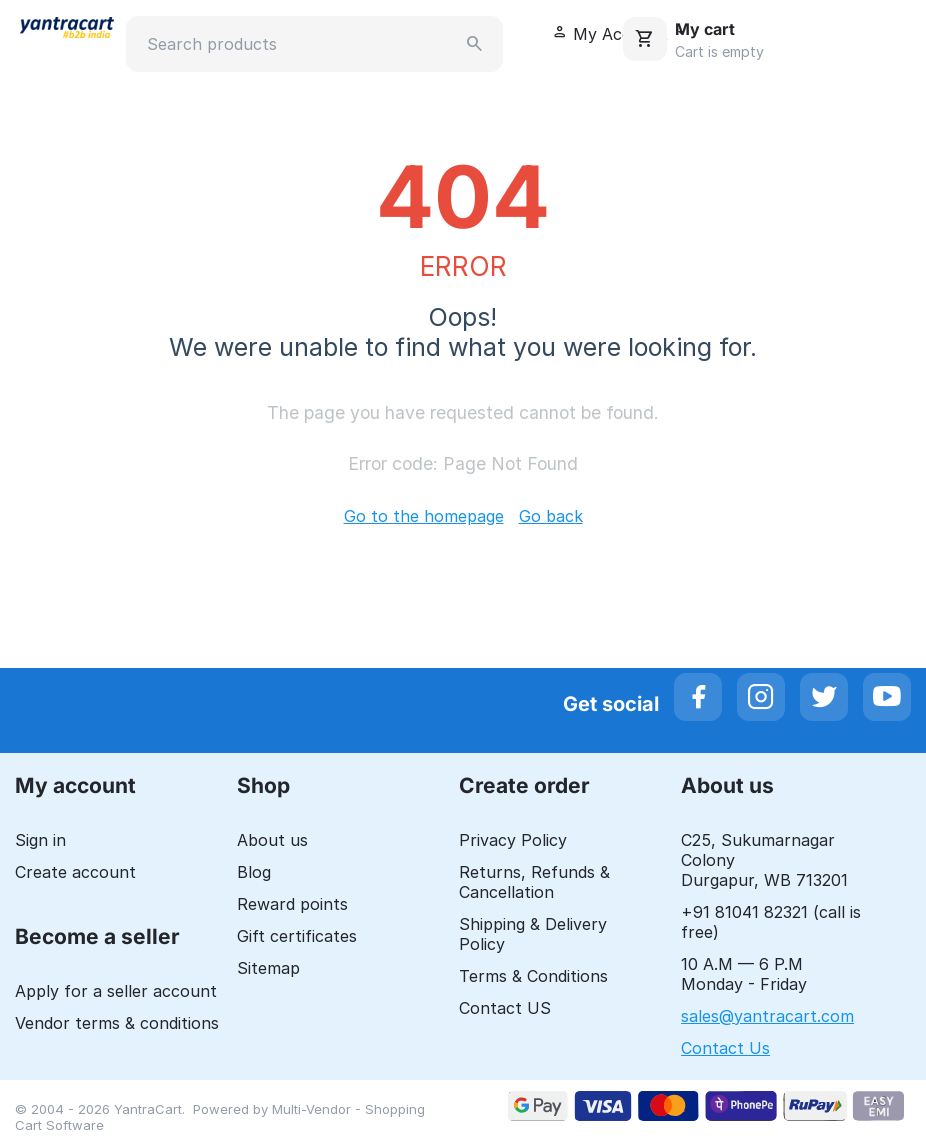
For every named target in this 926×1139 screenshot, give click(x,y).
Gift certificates (297, 936)
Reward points (292, 904)
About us (272, 840)
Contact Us (725, 1048)
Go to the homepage (424, 516)
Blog (254, 872)
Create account (75, 872)
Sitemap (268, 968)
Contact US (505, 1008)
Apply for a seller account (116, 991)
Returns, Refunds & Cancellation (534, 882)
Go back (551, 516)
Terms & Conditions (533, 976)
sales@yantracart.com (767, 1016)
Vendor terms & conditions (117, 1023)
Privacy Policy (513, 840)
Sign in (40, 840)
